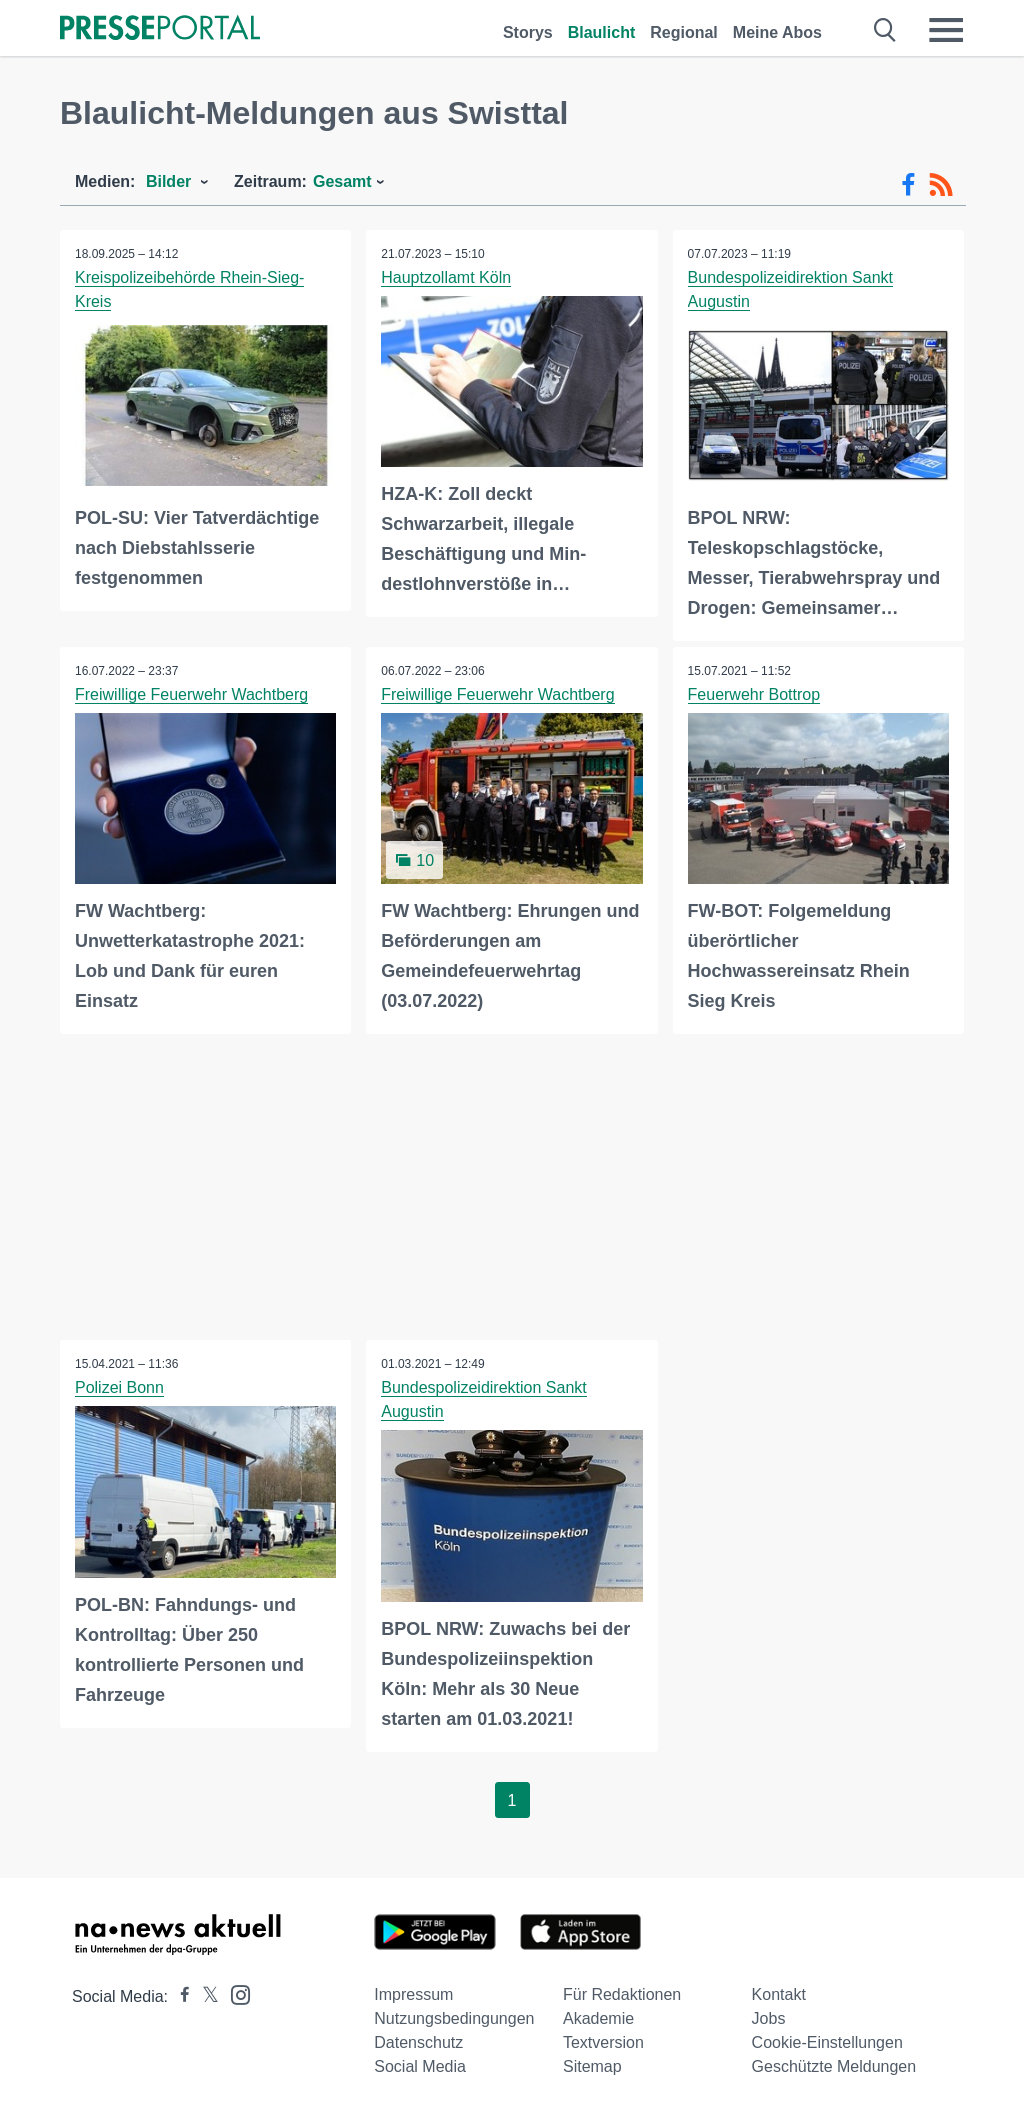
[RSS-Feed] (941, 185)
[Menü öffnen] (946, 30)
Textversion (603, 2041)
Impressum (413, 1993)
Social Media (420, 2065)
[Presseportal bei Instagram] (234, 1992)
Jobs (769, 2017)
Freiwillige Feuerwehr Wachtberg (191, 694)
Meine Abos (777, 32)
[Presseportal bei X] (204, 1995)
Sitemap (592, 2065)
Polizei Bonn (119, 1387)
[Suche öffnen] (885, 30)
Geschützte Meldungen (834, 2065)
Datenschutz (418, 2041)
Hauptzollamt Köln (446, 277)
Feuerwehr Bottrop (754, 694)
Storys (528, 32)
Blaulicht (602, 32)
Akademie (598, 2017)
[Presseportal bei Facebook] (179, 1995)
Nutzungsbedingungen (454, 2017)
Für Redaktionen (622, 1993)
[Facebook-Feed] (908, 185)
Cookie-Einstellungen (827, 2041)
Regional (684, 32)
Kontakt (779, 1993)
